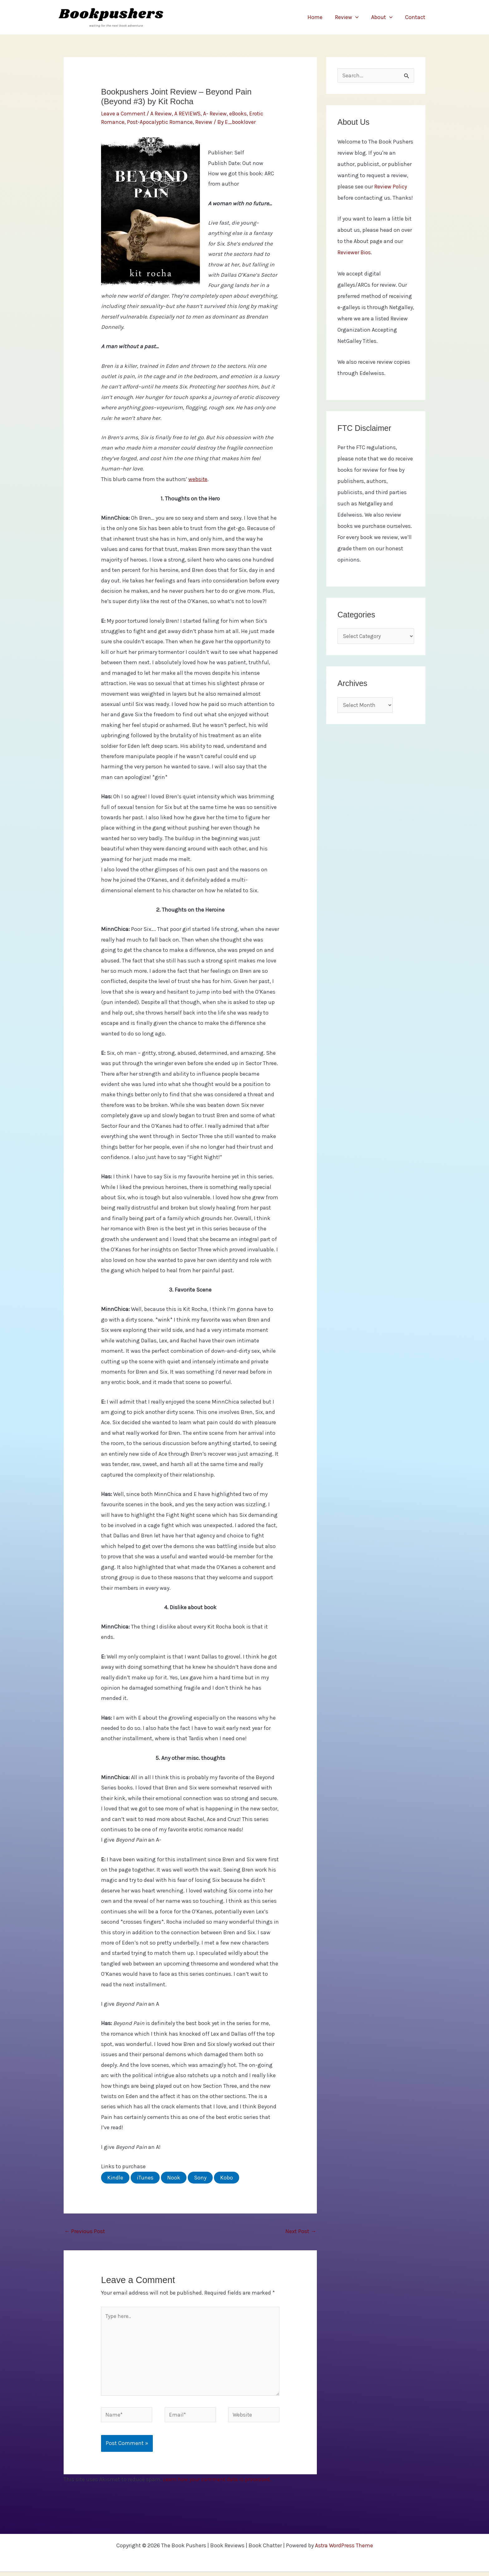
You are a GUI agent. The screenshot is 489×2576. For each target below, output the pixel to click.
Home (319, 17)
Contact (416, 17)
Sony (200, 2177)
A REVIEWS (188, 113)
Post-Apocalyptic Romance (161, 122)
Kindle (115, 2177)
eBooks (240, 113)
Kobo (226, 2177)
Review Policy (390, 187)
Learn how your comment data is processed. (218, 2483)
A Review (162, 113)
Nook (173, 2177)
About (384, 17)
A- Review (216, 113)
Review (350, 17)
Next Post (300, 2231)
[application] (358, 17)
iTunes (145, 2177)
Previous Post (84, 2231)
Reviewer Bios (354, 253)
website (198, 478)
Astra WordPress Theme (343, 2549)
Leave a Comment (123, 113)
